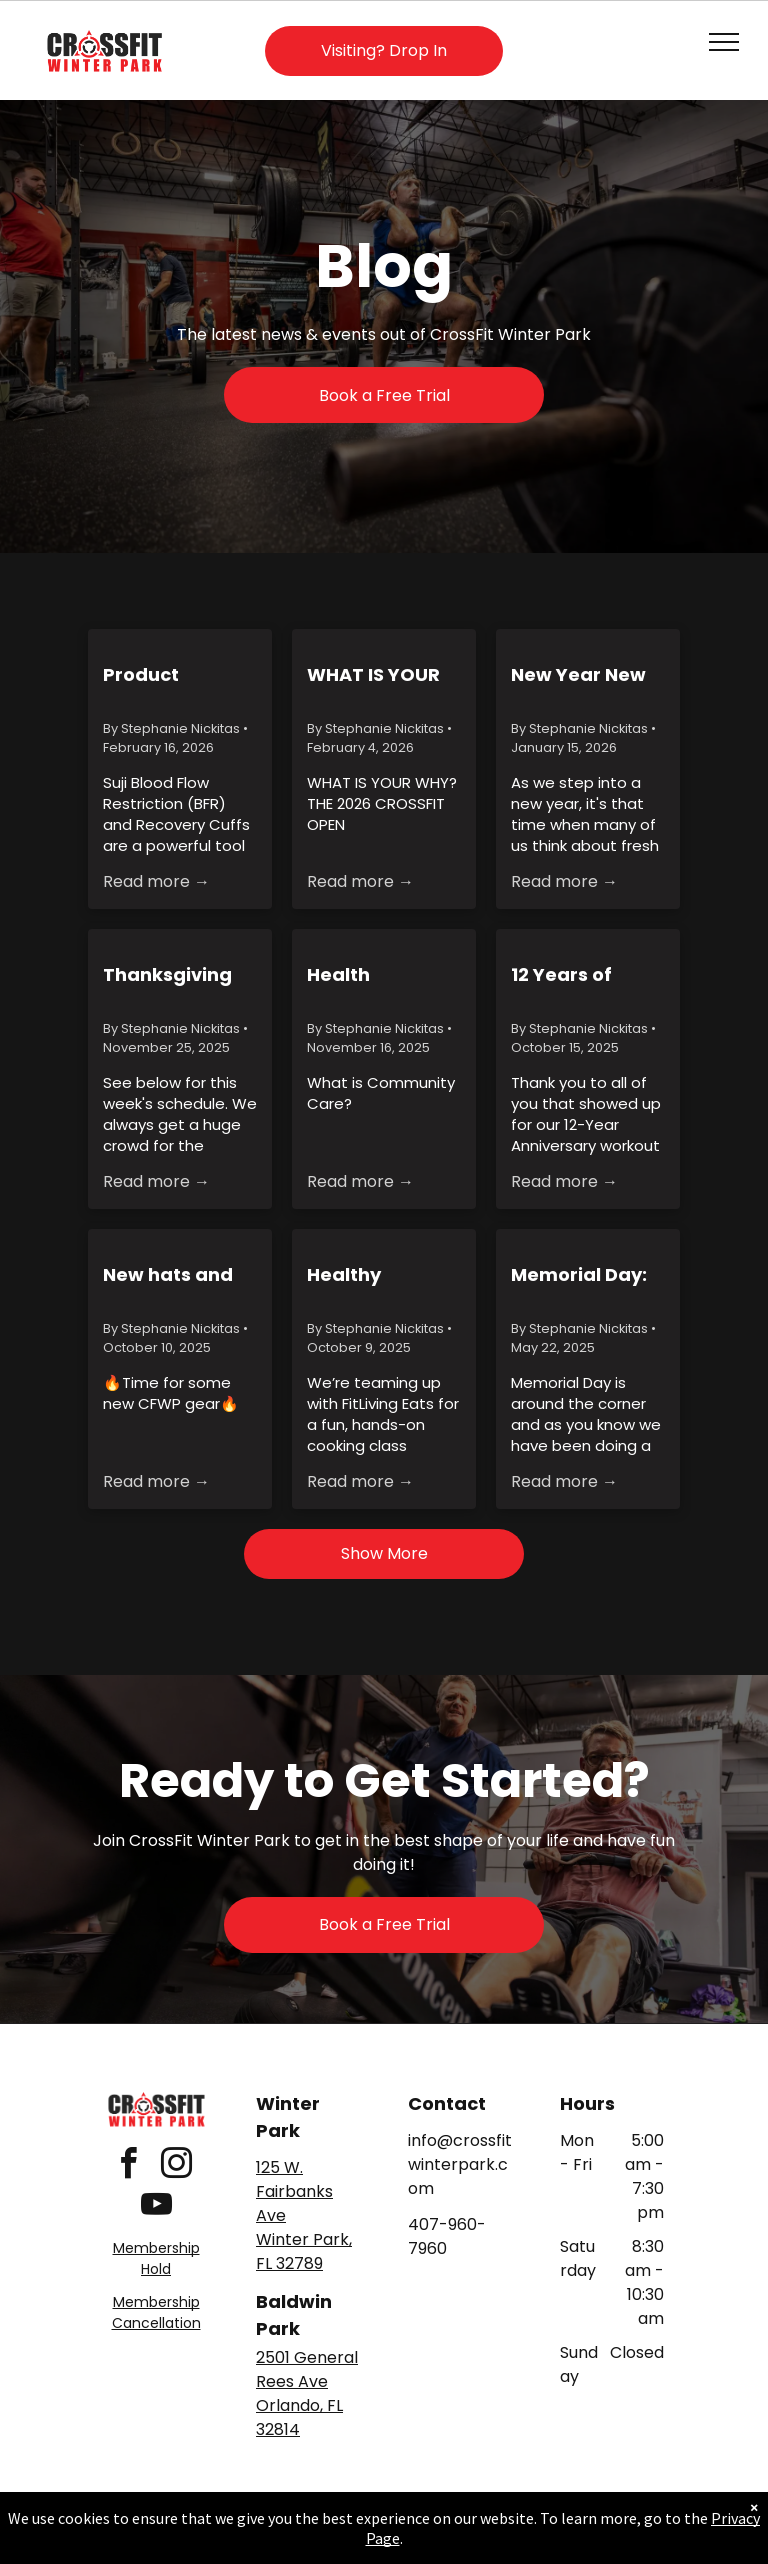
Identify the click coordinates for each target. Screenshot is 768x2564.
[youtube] (156, 2207)
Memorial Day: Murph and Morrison (579, 1275)
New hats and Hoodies (168, 1275)
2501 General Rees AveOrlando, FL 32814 (307, 2393)
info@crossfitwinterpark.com (460, 2164)
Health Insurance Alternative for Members (376, 975)
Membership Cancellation (156, 2312)
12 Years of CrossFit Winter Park (583, 975)
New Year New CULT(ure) (578, 675)
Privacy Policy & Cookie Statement (259, 2527)
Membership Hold (156, 2258)
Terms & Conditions (549, 2527)
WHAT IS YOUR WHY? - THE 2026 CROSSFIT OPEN (376, 675)
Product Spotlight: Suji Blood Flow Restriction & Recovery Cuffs (175, 675)
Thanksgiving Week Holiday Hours (168, 975)
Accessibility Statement (424, 2527)
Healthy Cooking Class (374, 1275)
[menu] (724, 42)
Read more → (156, 881)
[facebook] (128, 2166)
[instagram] (176, 2166)
